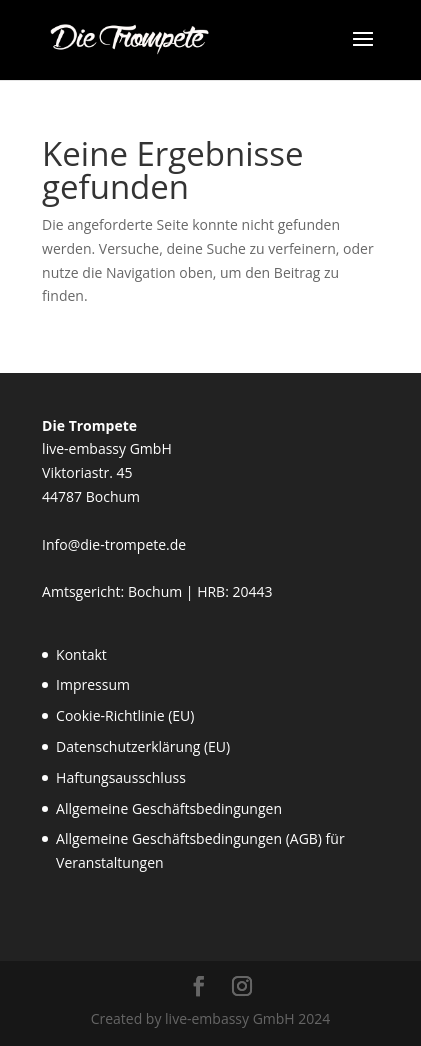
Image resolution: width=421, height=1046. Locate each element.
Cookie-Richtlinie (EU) (125, 715)
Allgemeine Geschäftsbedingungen (169, 808)
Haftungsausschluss (121, 777)
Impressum (93, 684)
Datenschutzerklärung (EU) (143, 746)
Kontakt (81, 654)
